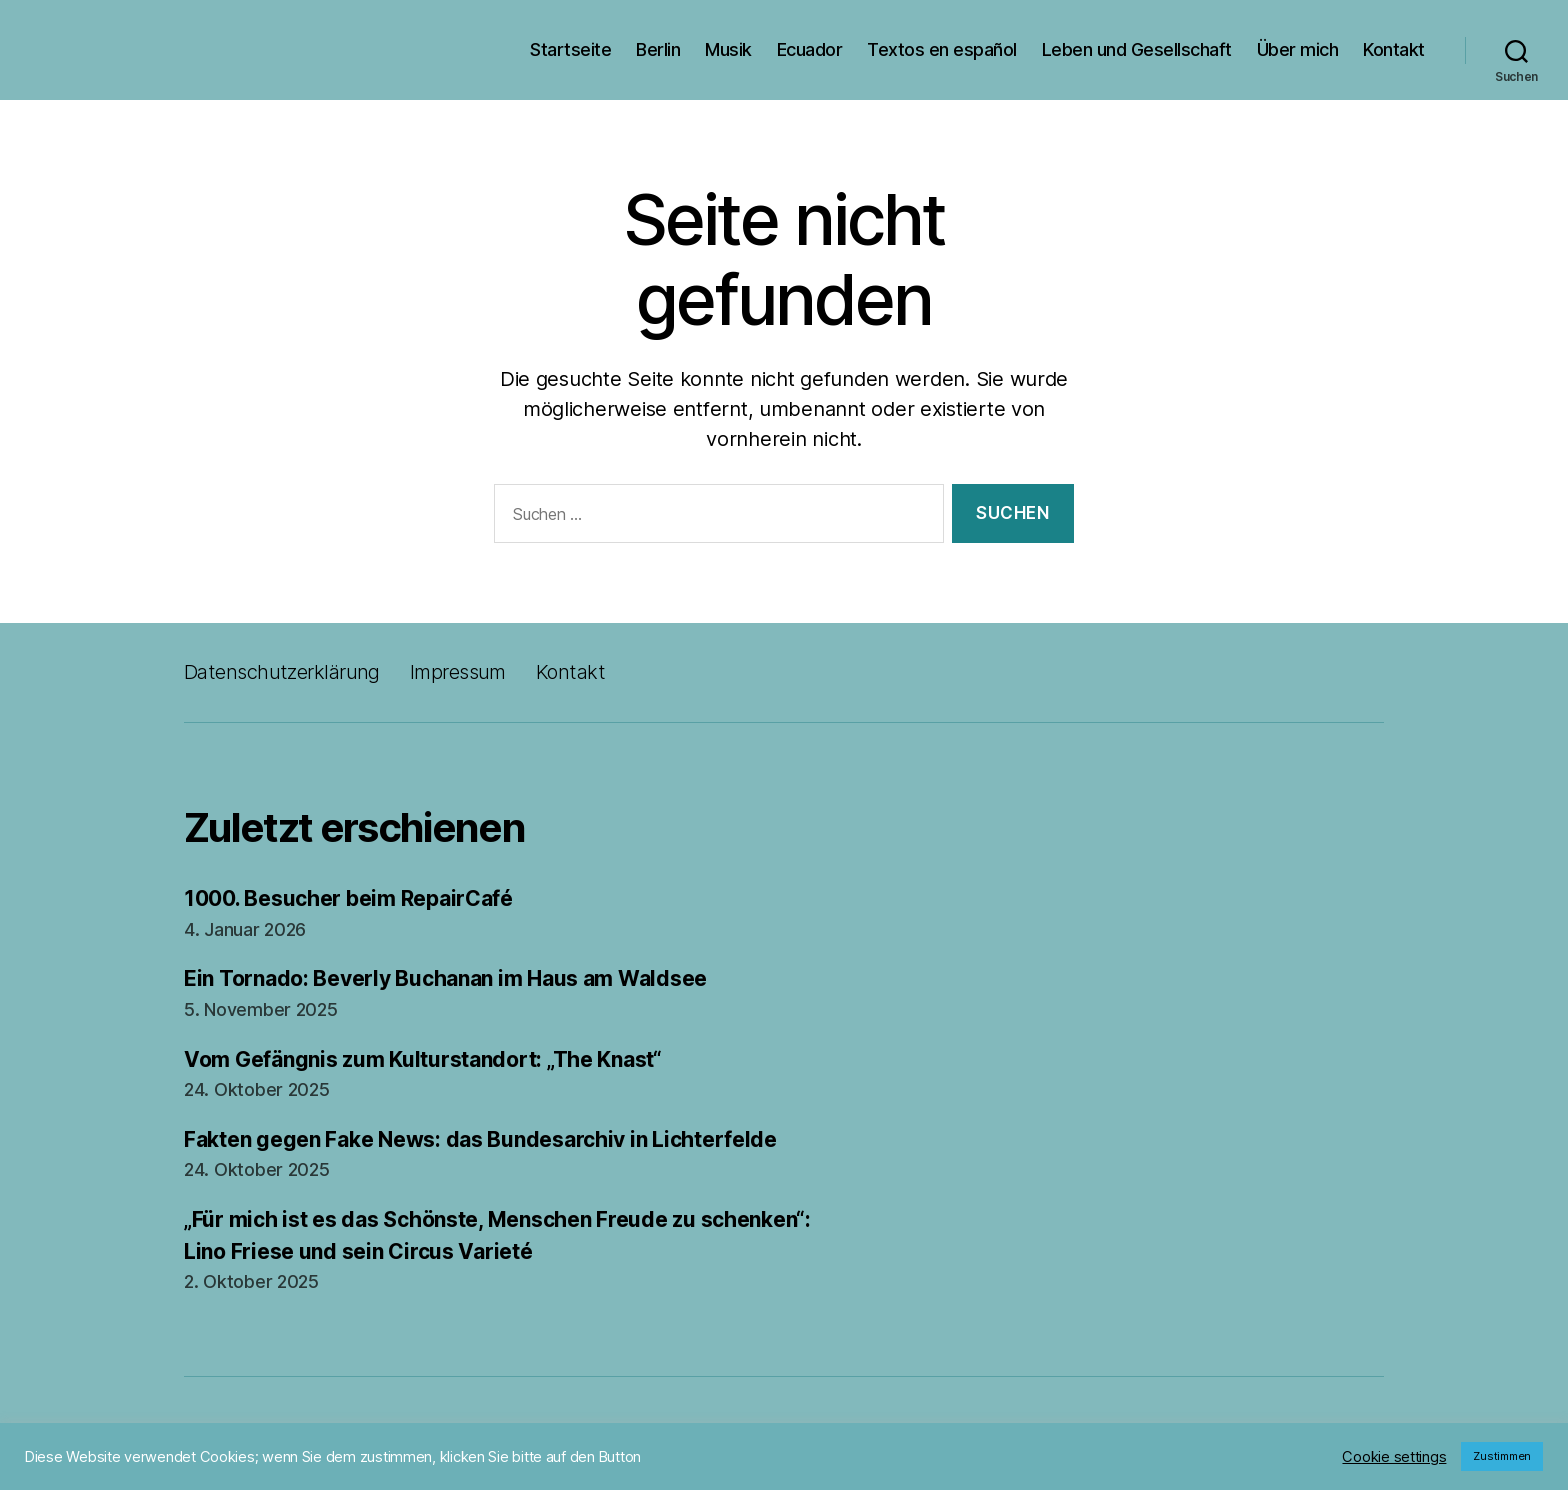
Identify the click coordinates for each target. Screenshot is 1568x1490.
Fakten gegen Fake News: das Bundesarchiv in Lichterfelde (480, 1139)
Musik (728, 49)
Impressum (458, 672)
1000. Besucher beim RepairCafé (348, 898)
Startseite (570, 49)
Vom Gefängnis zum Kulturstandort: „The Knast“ (423, 1059)
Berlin (658, 49)
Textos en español (942, 49)
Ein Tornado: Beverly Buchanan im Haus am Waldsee (445, 978)
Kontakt (1394, 49)
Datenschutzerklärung (282, 672)
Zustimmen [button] (1502, 1456)
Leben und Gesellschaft (1137, 49)
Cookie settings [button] (1394, 1457)
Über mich (1298, 49)
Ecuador (810, 49)
